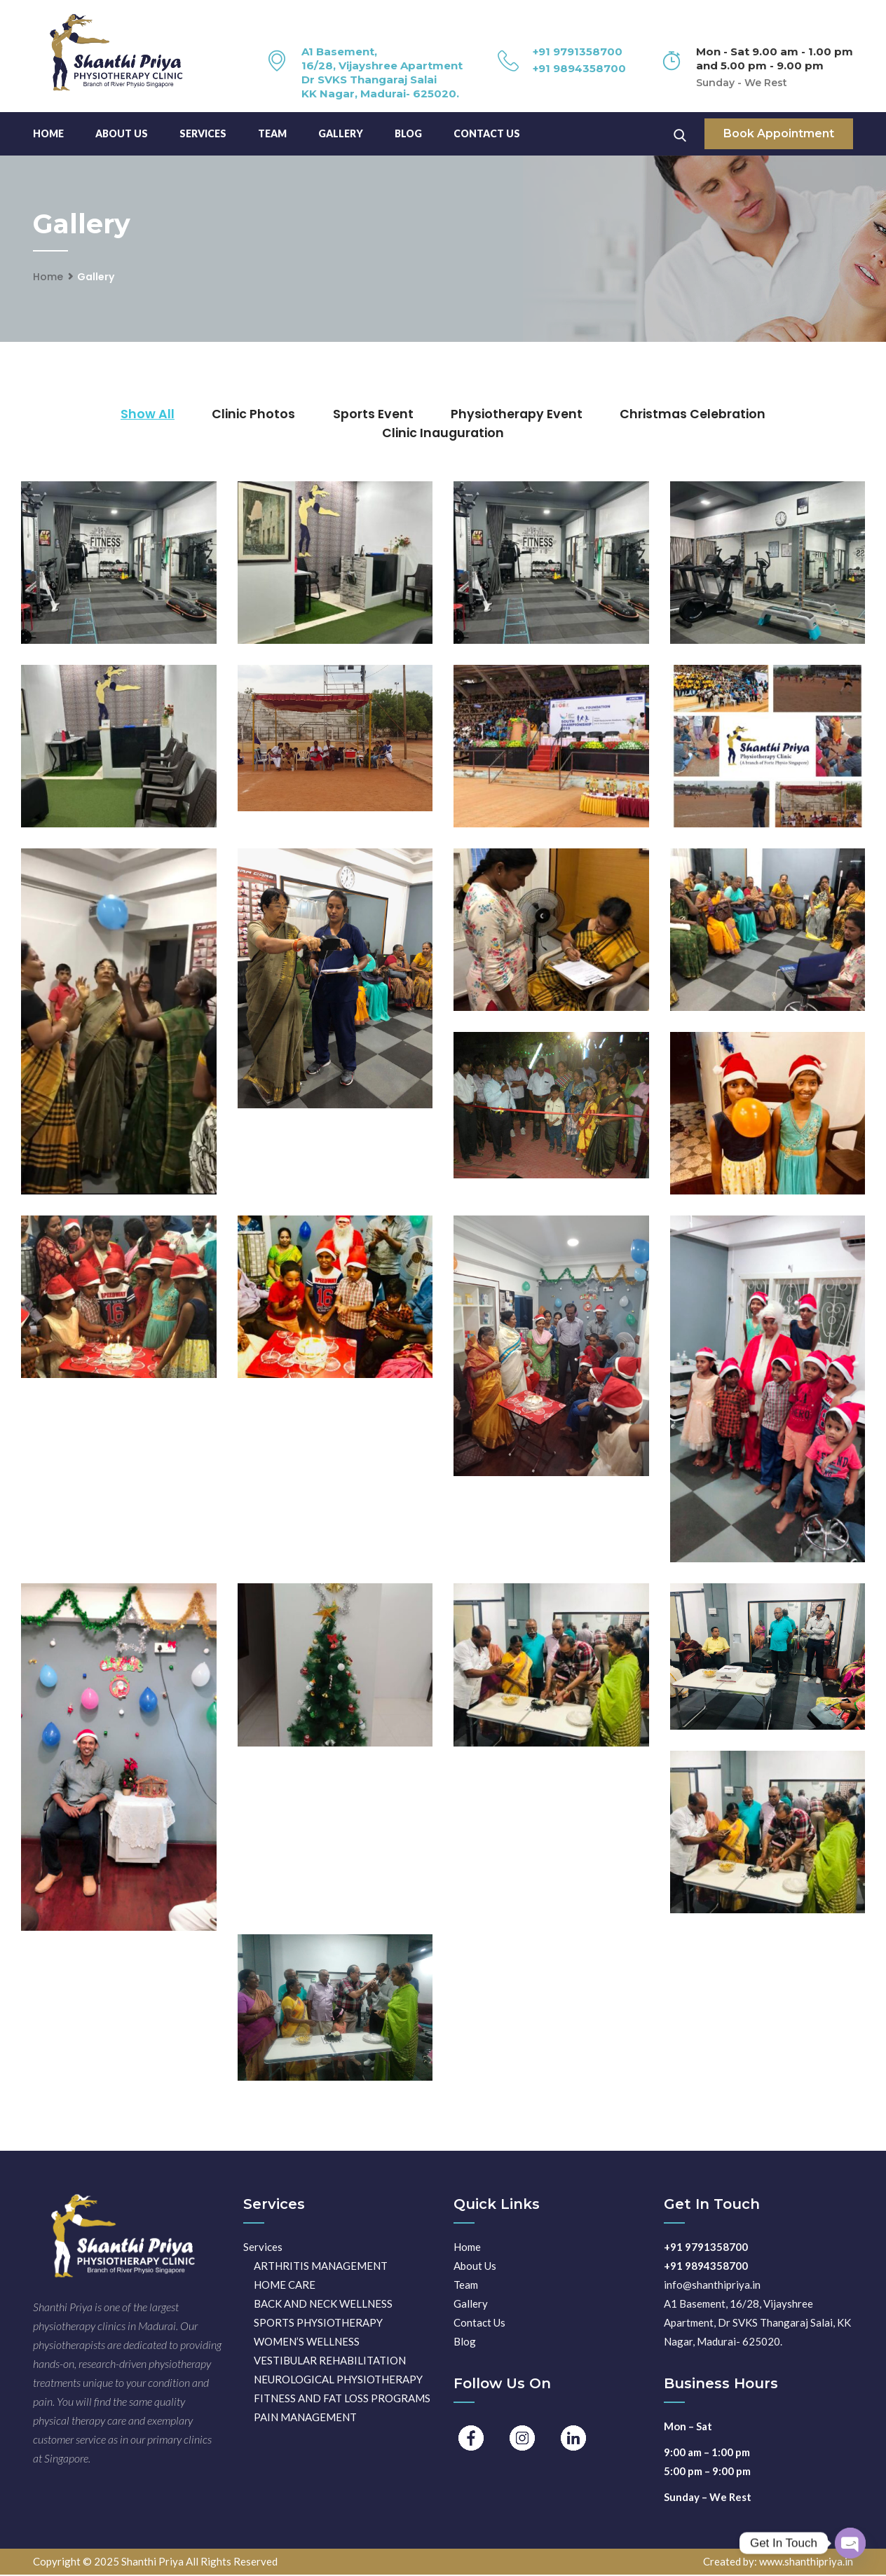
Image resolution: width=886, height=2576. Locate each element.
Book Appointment (778, 133)
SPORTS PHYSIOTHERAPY (318, 2323)
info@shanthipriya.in (712, 2286)
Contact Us (487, 133)
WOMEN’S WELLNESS (307, 2342)
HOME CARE (284, 2286)
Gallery (340, 133)
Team (466, 2286)
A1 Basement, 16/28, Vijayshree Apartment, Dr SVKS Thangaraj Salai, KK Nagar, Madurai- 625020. (757, 2324)
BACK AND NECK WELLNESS (323, 2305)
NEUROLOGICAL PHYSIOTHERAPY (338, 2380)
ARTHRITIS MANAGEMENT (321, 2267)
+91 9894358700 (579, 68)
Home (48, 133)
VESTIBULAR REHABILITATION (330, 2361)
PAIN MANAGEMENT (305, 2418)
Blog (408, 133)
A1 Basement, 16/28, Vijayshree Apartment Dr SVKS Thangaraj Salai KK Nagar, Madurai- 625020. (382, 72)
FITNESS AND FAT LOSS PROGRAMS (342, 2399)
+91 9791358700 (577, 51)
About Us (121, 133)
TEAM (272, 133)
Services (202, 133)
